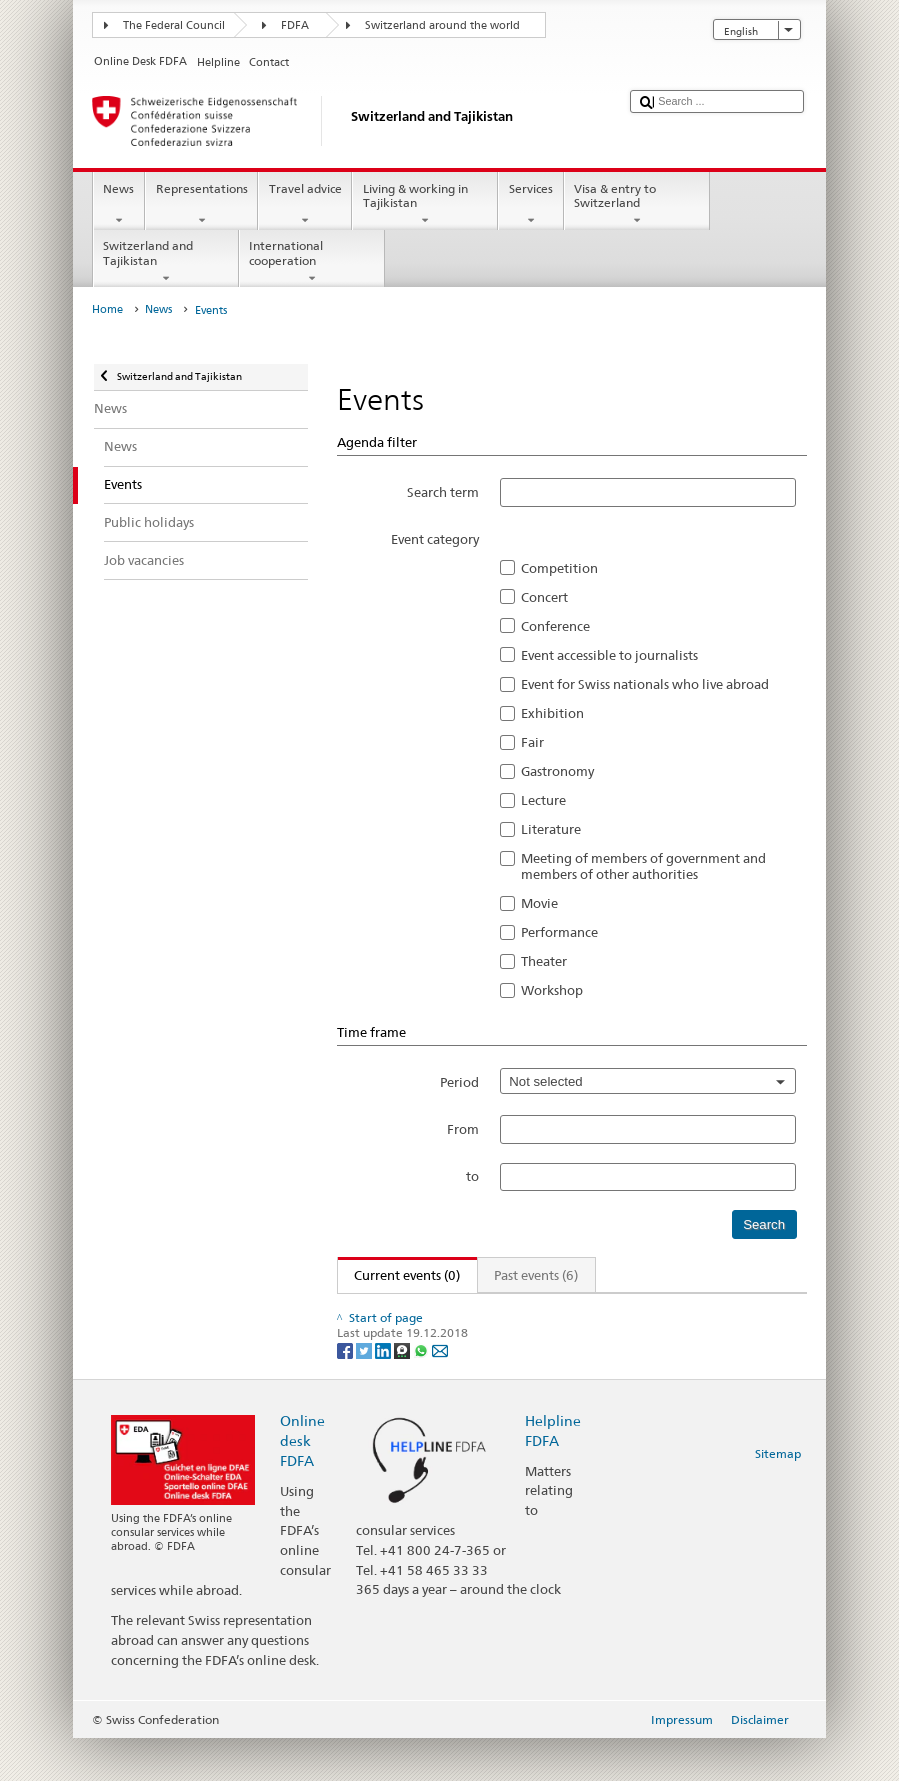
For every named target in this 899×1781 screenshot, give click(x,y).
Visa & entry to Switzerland (637, 205)
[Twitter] (365, 1391)
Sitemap (778, 1495)
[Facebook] (346, 1391)
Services (530, 205)
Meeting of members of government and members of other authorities (643, 866)
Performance (559, 932)
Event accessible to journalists (609, 655)
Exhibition (552, 713)
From (463, 1129)
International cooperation (312, 262)
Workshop (552, 990)
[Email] (440, 1391)
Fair (532, 742)
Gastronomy (557, 771)
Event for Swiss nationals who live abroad (645, 684)
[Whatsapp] (422, 1391)
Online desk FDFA (302, 1482)
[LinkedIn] (384, 1391)
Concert (544, 597)
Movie (539, 903)
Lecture (543, 800)
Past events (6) (536, 1275)
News (119, 205)
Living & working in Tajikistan (425, 205)
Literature (551, 829)
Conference (555, 626)
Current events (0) (399, 1275)
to (472, 1176)
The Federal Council (174, 25)
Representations (201, 205)
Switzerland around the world (442, 25)
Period (459, 1082)
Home (107, 309)
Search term (443, 492)
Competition (559, 568)
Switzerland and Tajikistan (166, 262)
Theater (544, 961)
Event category (435, 539)
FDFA (295, 25)
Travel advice (305, 205)
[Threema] (403, 1391)
